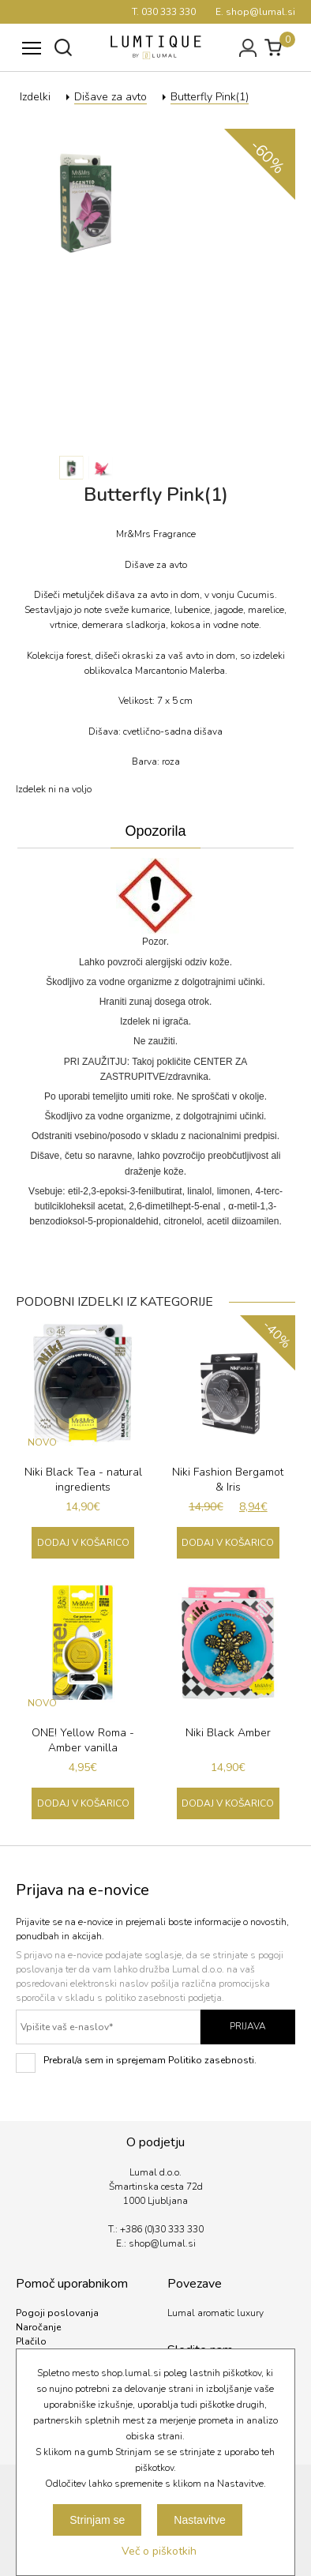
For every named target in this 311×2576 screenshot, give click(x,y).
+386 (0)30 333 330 (162, 2229)
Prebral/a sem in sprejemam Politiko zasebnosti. (136, 2063)
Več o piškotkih (159, 2551)
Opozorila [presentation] (155, 831)
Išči (63, 47)
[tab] (155, 831)
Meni (28, 40)
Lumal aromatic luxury (215, 2313)
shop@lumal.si (162, 2243)
